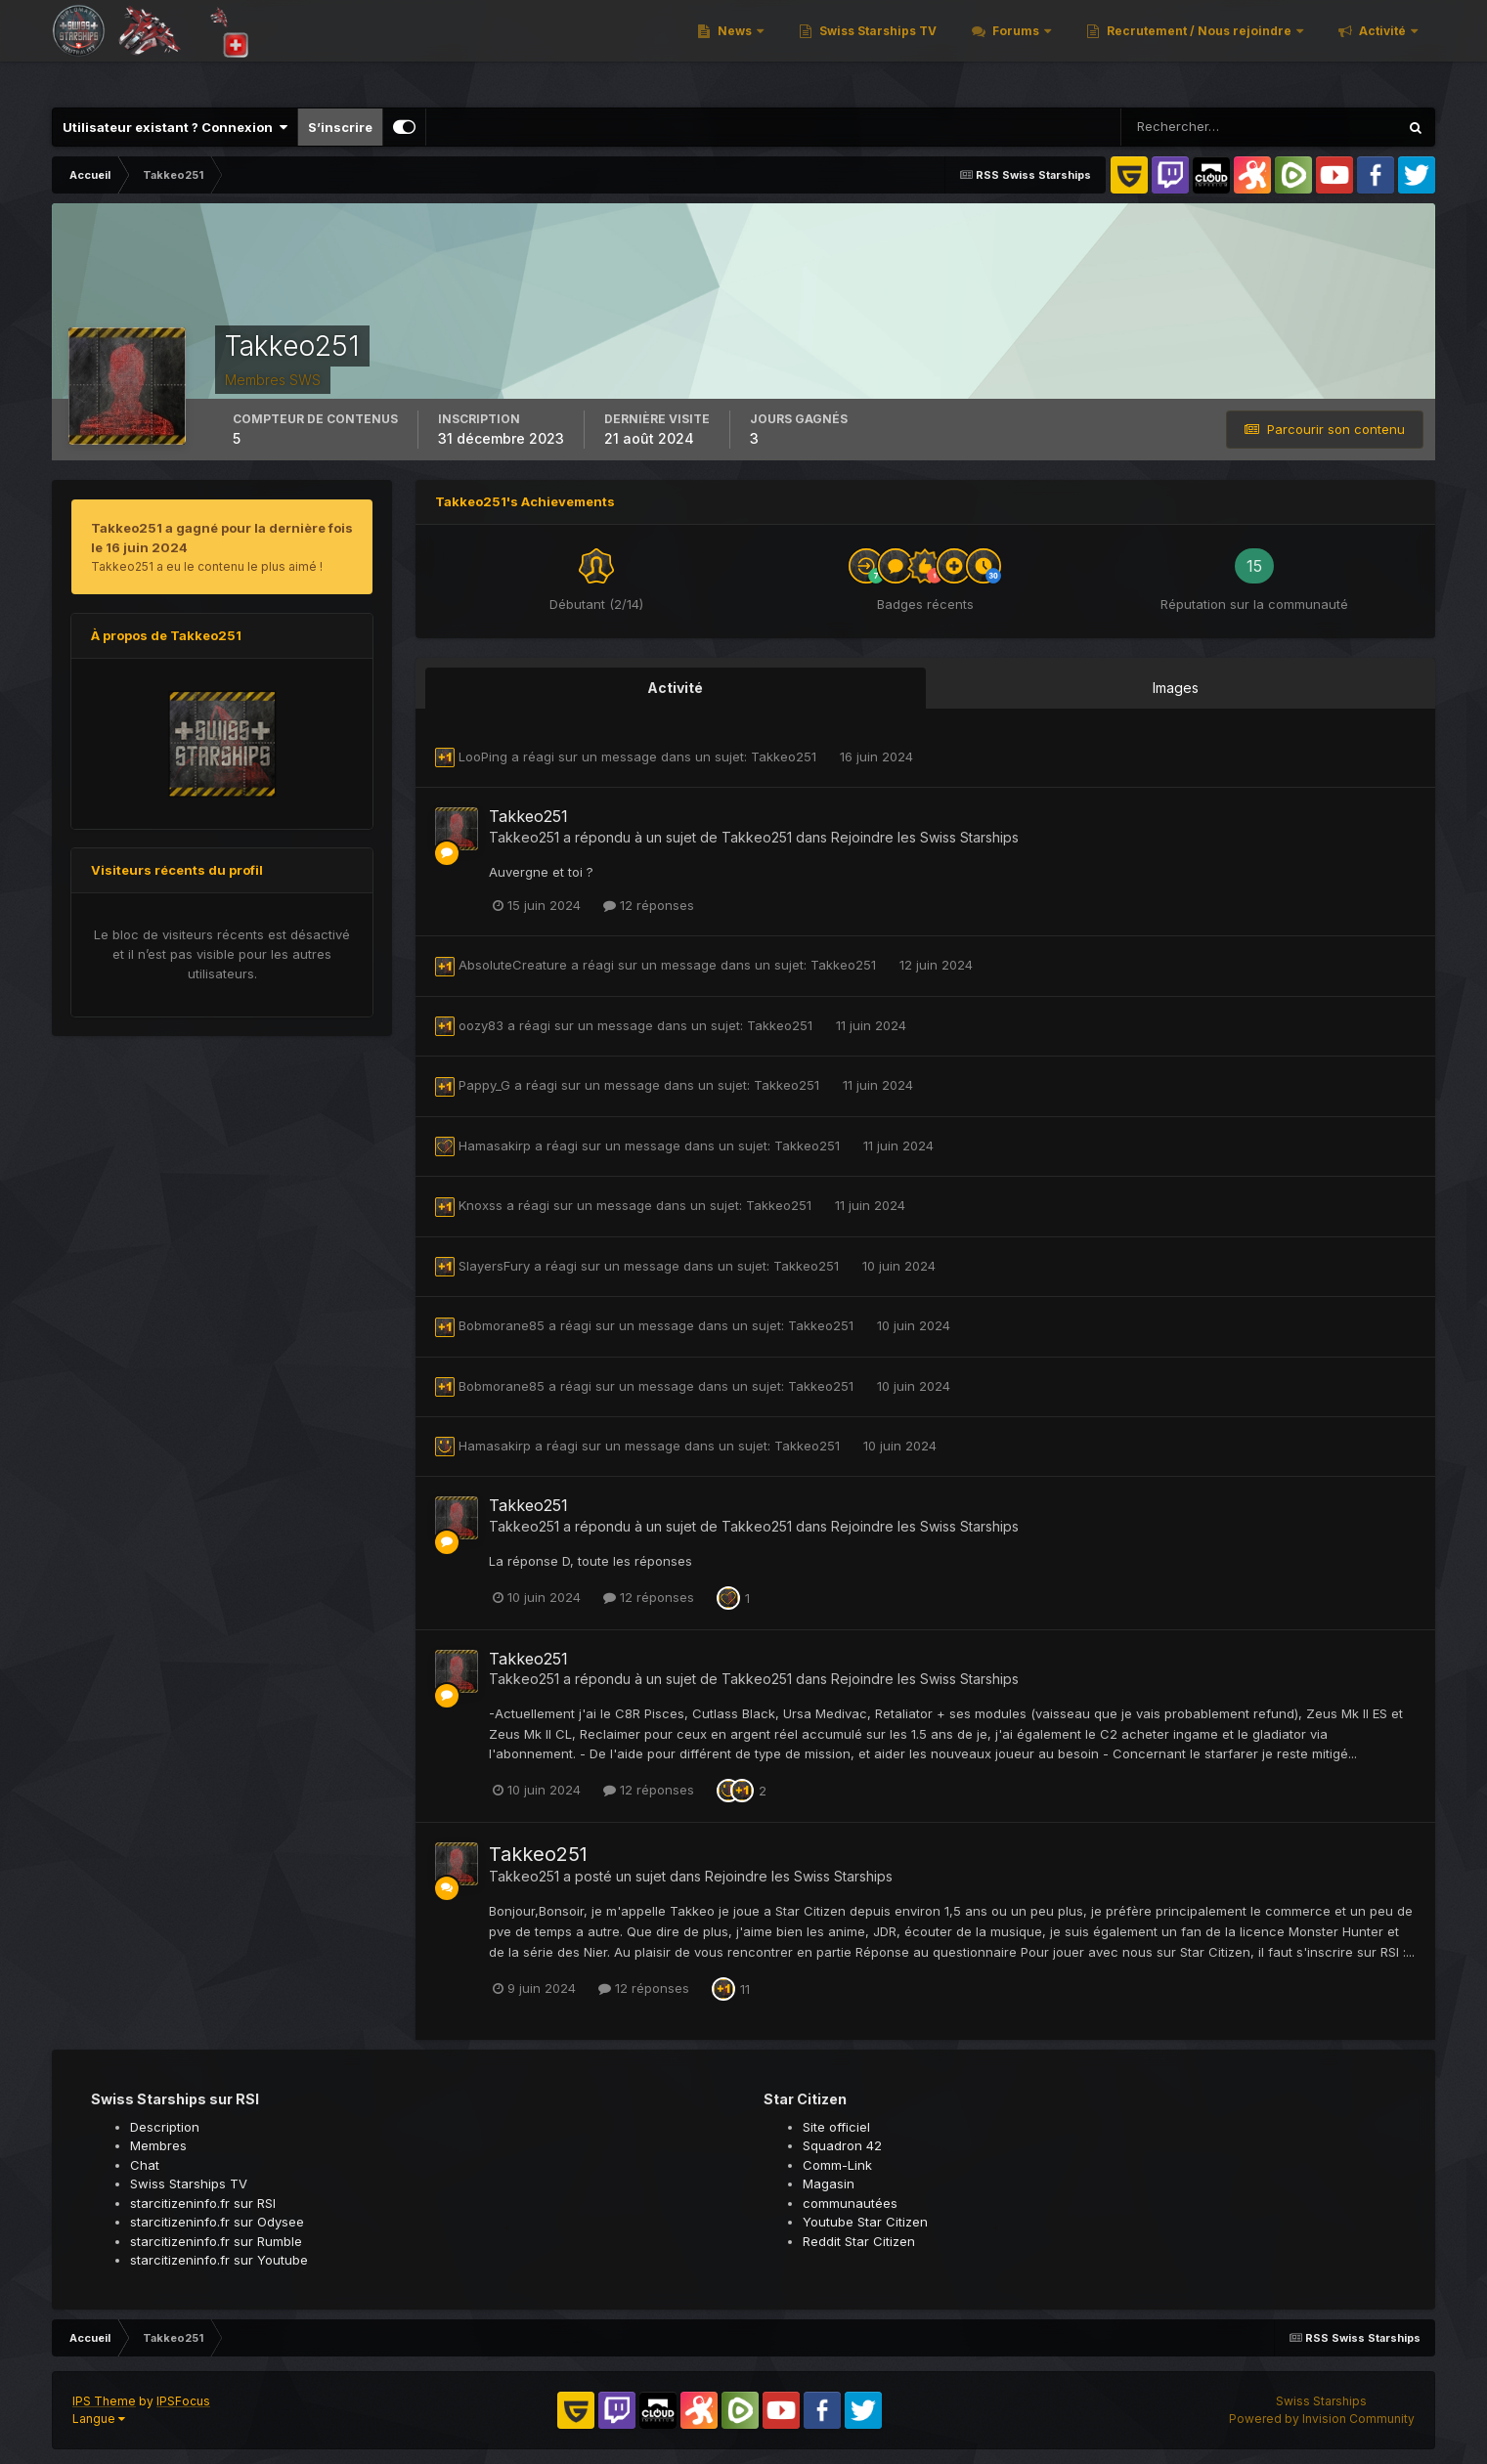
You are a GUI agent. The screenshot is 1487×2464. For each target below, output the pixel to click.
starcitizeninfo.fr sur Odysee (217, 2221)
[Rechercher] (1195, 127)
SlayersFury (494, 1266)
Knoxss (481, 1205)
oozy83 (481, 1025)
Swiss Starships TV (876, 48)
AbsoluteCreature (513, 965)
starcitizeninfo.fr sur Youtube (219, 2260)
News (735, 48)
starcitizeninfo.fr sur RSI (203, 2203)
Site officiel (836, 2127)
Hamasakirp (495, 1145)
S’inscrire (340, 127)
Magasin (828, 2183)
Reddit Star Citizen (859, 2241)
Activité (1382, 48)
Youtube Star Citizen (865, 2221)
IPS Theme (104, 2401)
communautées (850, 2203)
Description (164, 2127)
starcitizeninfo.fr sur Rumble (216, 2241)
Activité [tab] (675, 687)
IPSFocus (183, 2401)
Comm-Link (837, 2165)
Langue (98, 2418)
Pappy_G (484, 1085)
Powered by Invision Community (1322, 2418)
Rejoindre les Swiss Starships (925, 837)
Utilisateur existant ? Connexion (175, 127)
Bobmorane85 (502, 1325)
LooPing (483, 756)
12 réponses (648, 905)
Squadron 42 (842, 2145)
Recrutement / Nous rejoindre (1199, 48)
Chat (144, 2165)
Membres (158, 2145)
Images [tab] (1176, 687)
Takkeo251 (785, 756)
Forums (1015, 48)
